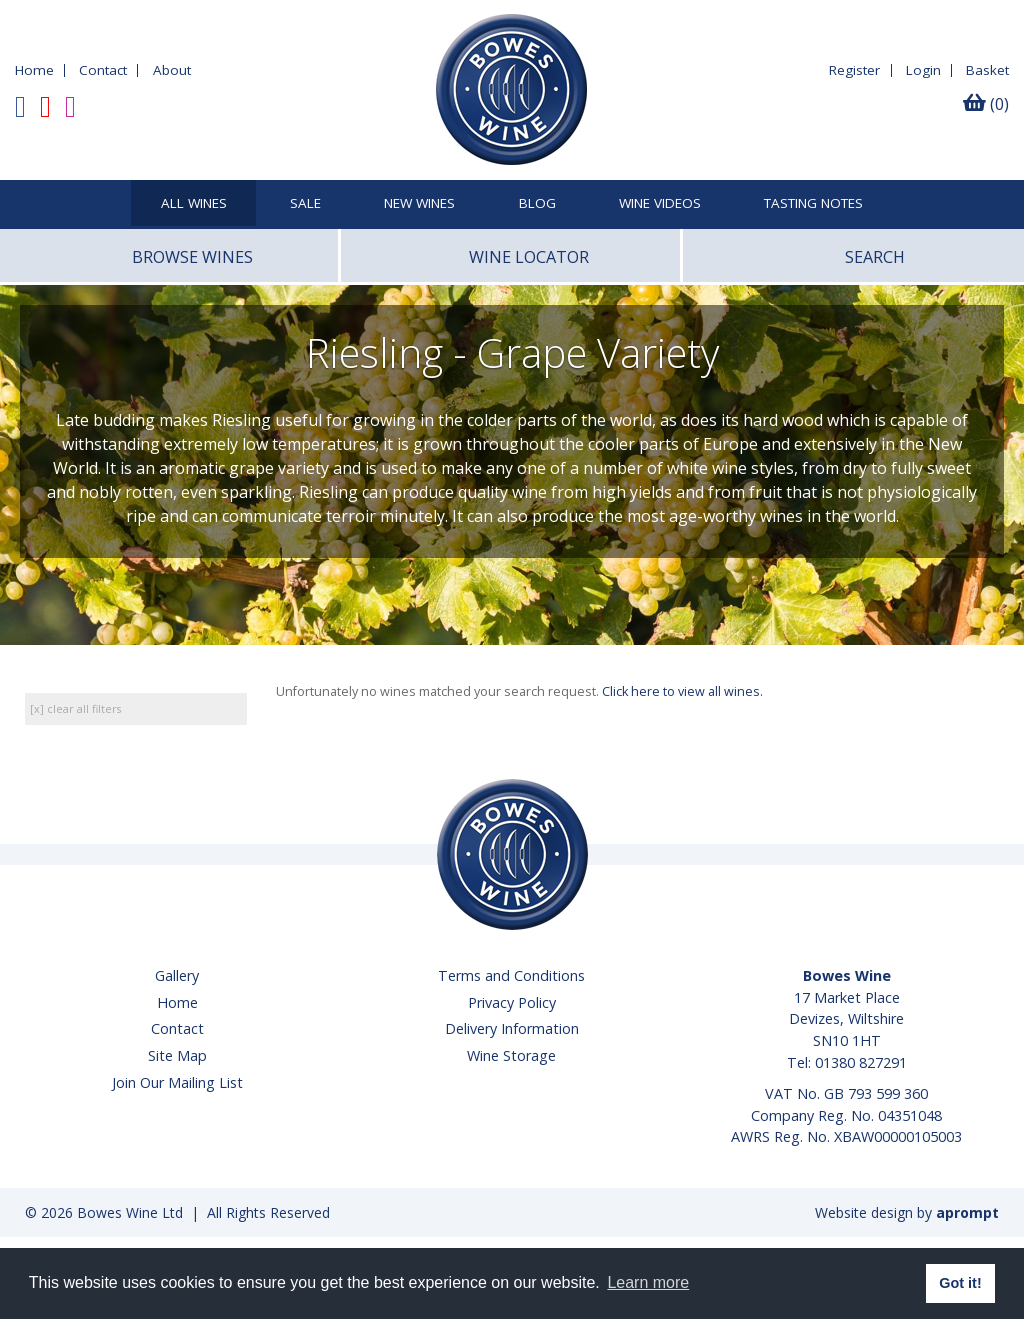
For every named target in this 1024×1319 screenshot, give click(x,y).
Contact (103, 70)
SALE (305, 204)
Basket (987, 70)
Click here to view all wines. (682, 691)
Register (854, 70)
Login (923, 70)
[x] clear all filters (75, 708)
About (172, 70)
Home (34, 70)
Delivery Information (512, 1028)
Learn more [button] (648, 1282)
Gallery (177, 975)
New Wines (419, 204)
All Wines (194, 204)
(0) (986, 104)
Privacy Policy (512, 1002)
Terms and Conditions (511, 975)
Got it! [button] (960, 1283)
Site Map (177, 1055)
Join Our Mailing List (177, 1082)
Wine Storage (511, 1055)
